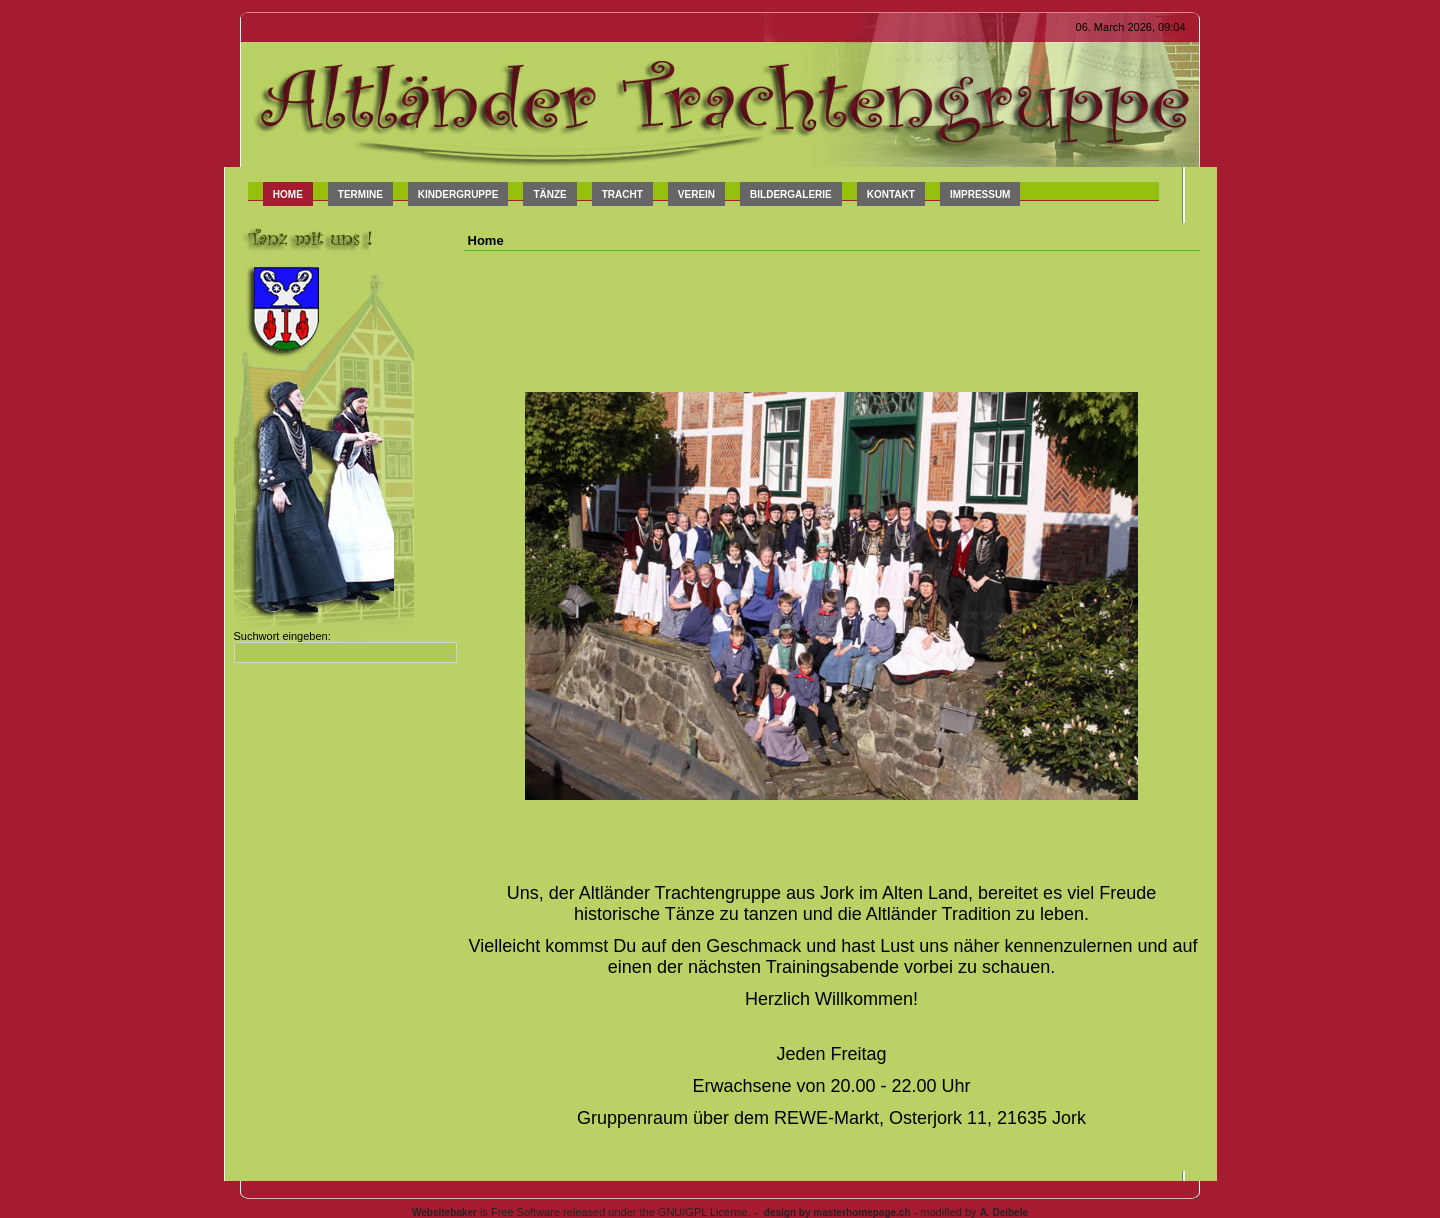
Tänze (549, 194)
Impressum (980, 194)
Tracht (622, 194)
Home (288, 194)
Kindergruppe (458, 194)
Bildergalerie (791, 194)
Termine (360, 194)
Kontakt (891, 194)
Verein (696, 194)
